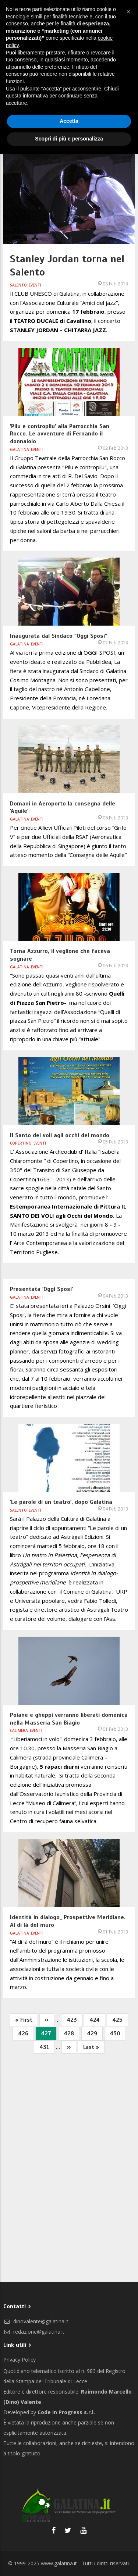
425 (120, 2019)
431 (46, 2046)
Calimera (19, 1730)
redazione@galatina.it (33, 2331)
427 (49, 2034)
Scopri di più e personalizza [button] (69, 139)
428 (72, 2033)
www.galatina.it (59, 2563)
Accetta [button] (69, 121)
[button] (128, 12)
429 (95, 2033)
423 (74, 2019)
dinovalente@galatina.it (35, 2321)
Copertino (21, 1143)
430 (118, 2033)
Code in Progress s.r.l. (66, 2412)
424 (97, 2019)
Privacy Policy (19, 2359)
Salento (18, 285)
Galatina (19, 449)
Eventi (35, 285)
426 (26, 2033)
